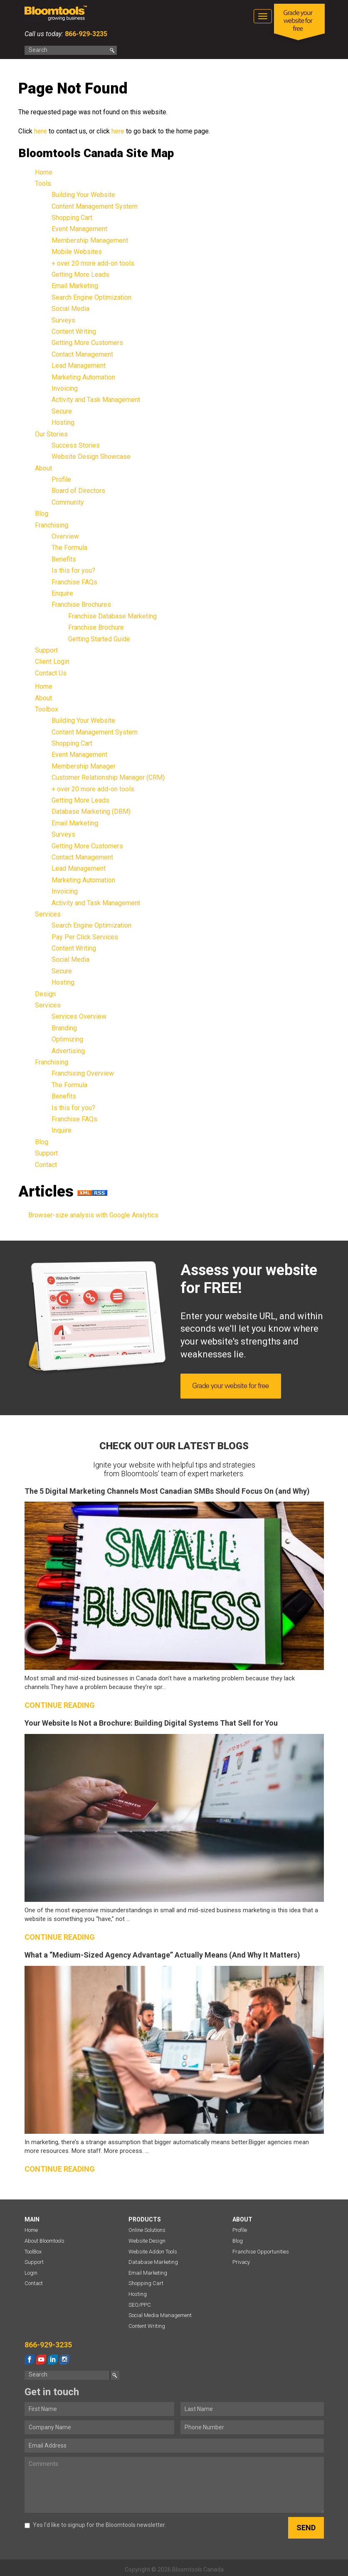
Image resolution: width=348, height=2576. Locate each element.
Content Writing (74, 331)
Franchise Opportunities (260, 2251)
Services (48, 914)
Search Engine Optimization (91, 297)
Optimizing (67, 1039)
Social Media (70, 309)
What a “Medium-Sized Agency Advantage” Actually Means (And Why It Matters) (162, 1954)
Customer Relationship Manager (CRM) (108, 777)
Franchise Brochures (81, 604)
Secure (62, 411)
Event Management (79, 229)
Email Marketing (75, 286)
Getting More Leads (80, 274)
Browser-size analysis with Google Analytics (93, 1215)
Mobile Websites (77, 252)
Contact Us (51, 673)
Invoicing (65, 388)
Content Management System (95, 206)
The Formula (69, 548)
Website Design (146, 2241)
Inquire (62, 1130)
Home (43, 172)
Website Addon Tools (152, 2251)
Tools (43, 183)
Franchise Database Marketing (112, 616)
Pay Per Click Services (85, 937)
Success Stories (76, 445)
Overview (65, 536)
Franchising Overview (83, 1073)
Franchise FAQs (74, 582)
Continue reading (60, 1705)
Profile (61, 479)
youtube (41, 2359)
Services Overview (79, 1016)
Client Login (52, 661)
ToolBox (33, 2251)
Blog (41, 513)
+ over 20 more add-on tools (93, 263)
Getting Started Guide (99, 639)
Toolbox (46, 709)
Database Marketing (153, 2262)
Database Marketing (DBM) (91, 811)
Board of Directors (78, 491)
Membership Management (90, 240)
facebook (30, 2359)
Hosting (63, 422)
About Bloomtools (44, 2241)
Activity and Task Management (96, 400)
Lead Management (79, 365)
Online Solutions (146, 2230)
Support (46, 650)
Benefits (64, 559)
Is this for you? (73, 570)
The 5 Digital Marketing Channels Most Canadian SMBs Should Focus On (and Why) (167, 1491)
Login (31, 2273)
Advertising (68, 1051)
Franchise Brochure (96, 627)
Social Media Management (160, 2315)
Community (68, 502)
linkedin (53, 2359)
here (40, 131)
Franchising (51, 525)
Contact (46, 1165)
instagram (64, 2359)
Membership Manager (84, 766)
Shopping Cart (72, 218)
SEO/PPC (139, 2305)
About (43, 468)
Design (45, 994)
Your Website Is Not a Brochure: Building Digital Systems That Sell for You (151, 1723)
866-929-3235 (85, 34)
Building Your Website (83, 195)
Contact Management (82, 354)
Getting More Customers (87, 343)
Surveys (63, 320)
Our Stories (51, 434)
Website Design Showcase (91, 457)
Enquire (62, 593)
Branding (64, 1028)
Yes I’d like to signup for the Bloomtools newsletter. (95, 2525)
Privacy (241, 2262)
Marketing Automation (83, 377)
